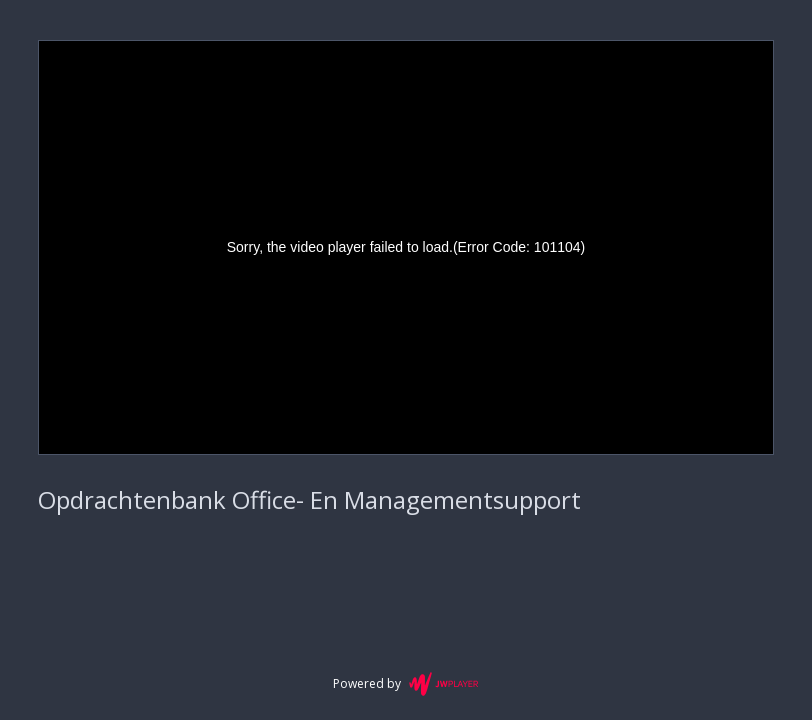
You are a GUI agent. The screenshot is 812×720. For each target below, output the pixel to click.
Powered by (405, 684)
